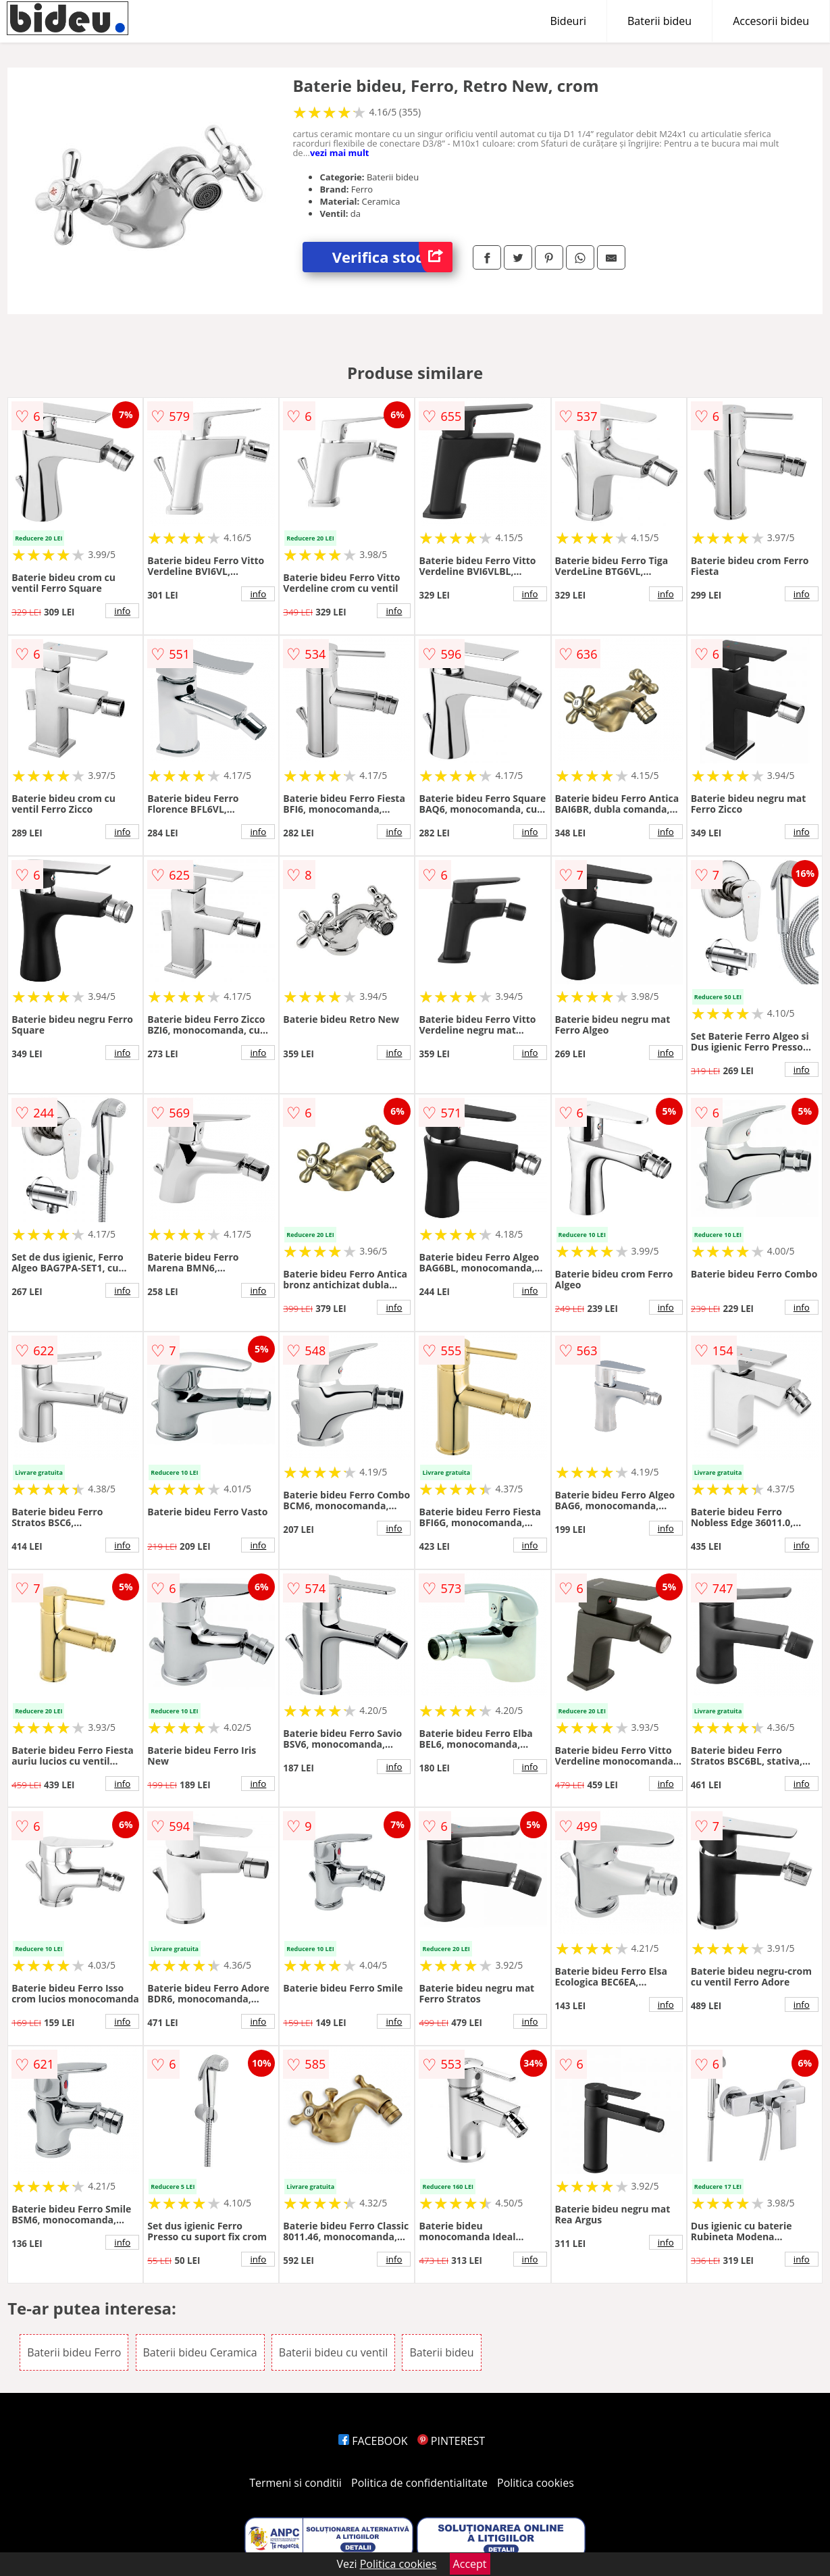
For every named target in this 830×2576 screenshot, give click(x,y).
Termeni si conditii (295, 2482)
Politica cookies (535, 2482)
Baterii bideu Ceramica (200, 2352)
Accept (470, 2563)
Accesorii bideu (771, 21)
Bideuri (568, 21)
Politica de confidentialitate (419, 2482)
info (122, 611)
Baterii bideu (659, 21)
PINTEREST (451, 2440)
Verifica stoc (392, 257)
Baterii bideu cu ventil (333, 2352)
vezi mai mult (339, 153)
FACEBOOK (373, 2440)
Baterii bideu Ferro (74, 2352)
